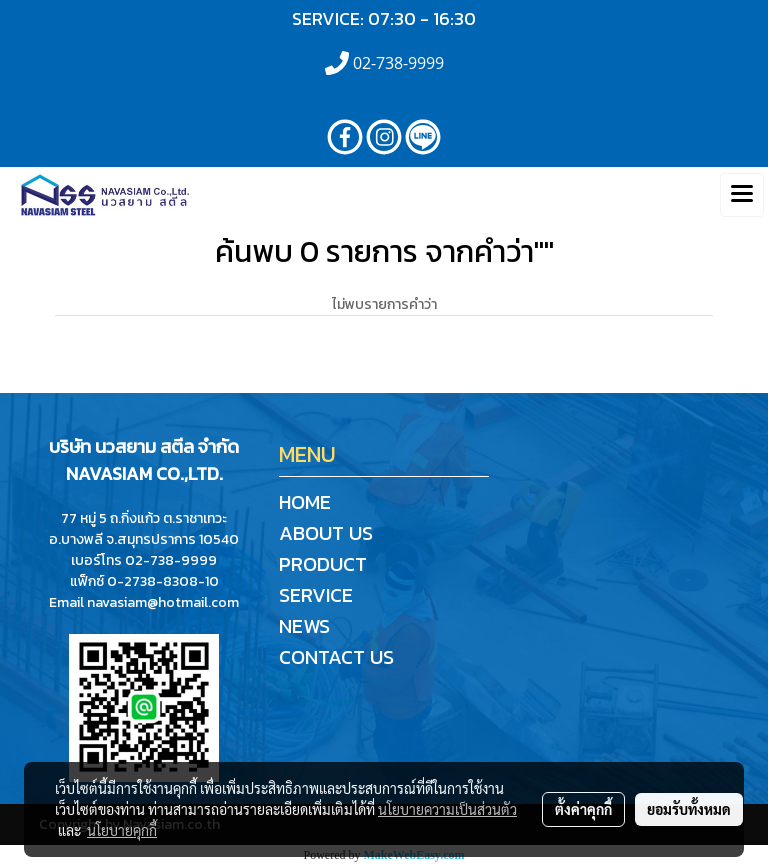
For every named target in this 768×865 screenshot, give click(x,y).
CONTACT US (336, 657)
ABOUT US (326, 533)
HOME (305, 502)
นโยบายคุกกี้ (122, 830)
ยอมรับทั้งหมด (689, 809)
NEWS (304, 626)
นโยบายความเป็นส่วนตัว (447, 809)
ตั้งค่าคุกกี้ (583, 809)
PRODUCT (323, 564)
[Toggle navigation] (742, 195)
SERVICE (316, 595)
